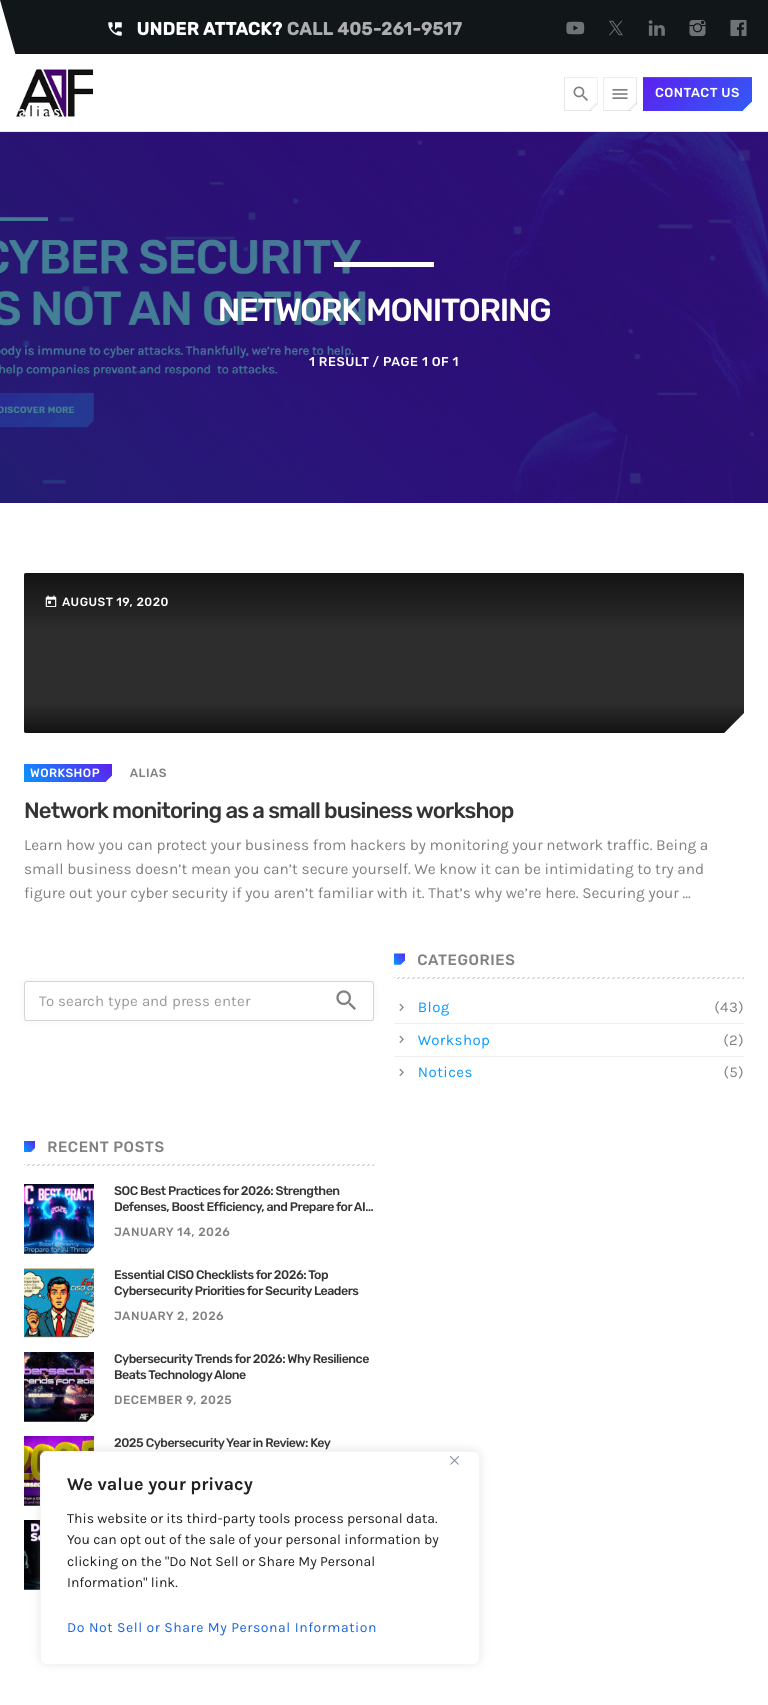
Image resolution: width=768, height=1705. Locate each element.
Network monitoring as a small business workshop (268, 810)
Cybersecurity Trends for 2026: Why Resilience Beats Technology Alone (241, 1367)
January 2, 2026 (169, 1316)
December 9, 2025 (173, 1400)
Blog (434, 1007)
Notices (445, 1072)
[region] (260, 1558)
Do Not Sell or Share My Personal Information (222, 1627)
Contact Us (697, 93)
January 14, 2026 (172, 1232)
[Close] (454, 1460)
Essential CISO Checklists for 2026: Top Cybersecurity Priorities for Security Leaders (236, 1283)
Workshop (65, 773)
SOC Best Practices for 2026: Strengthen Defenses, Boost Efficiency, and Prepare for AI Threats (239, 1200)
